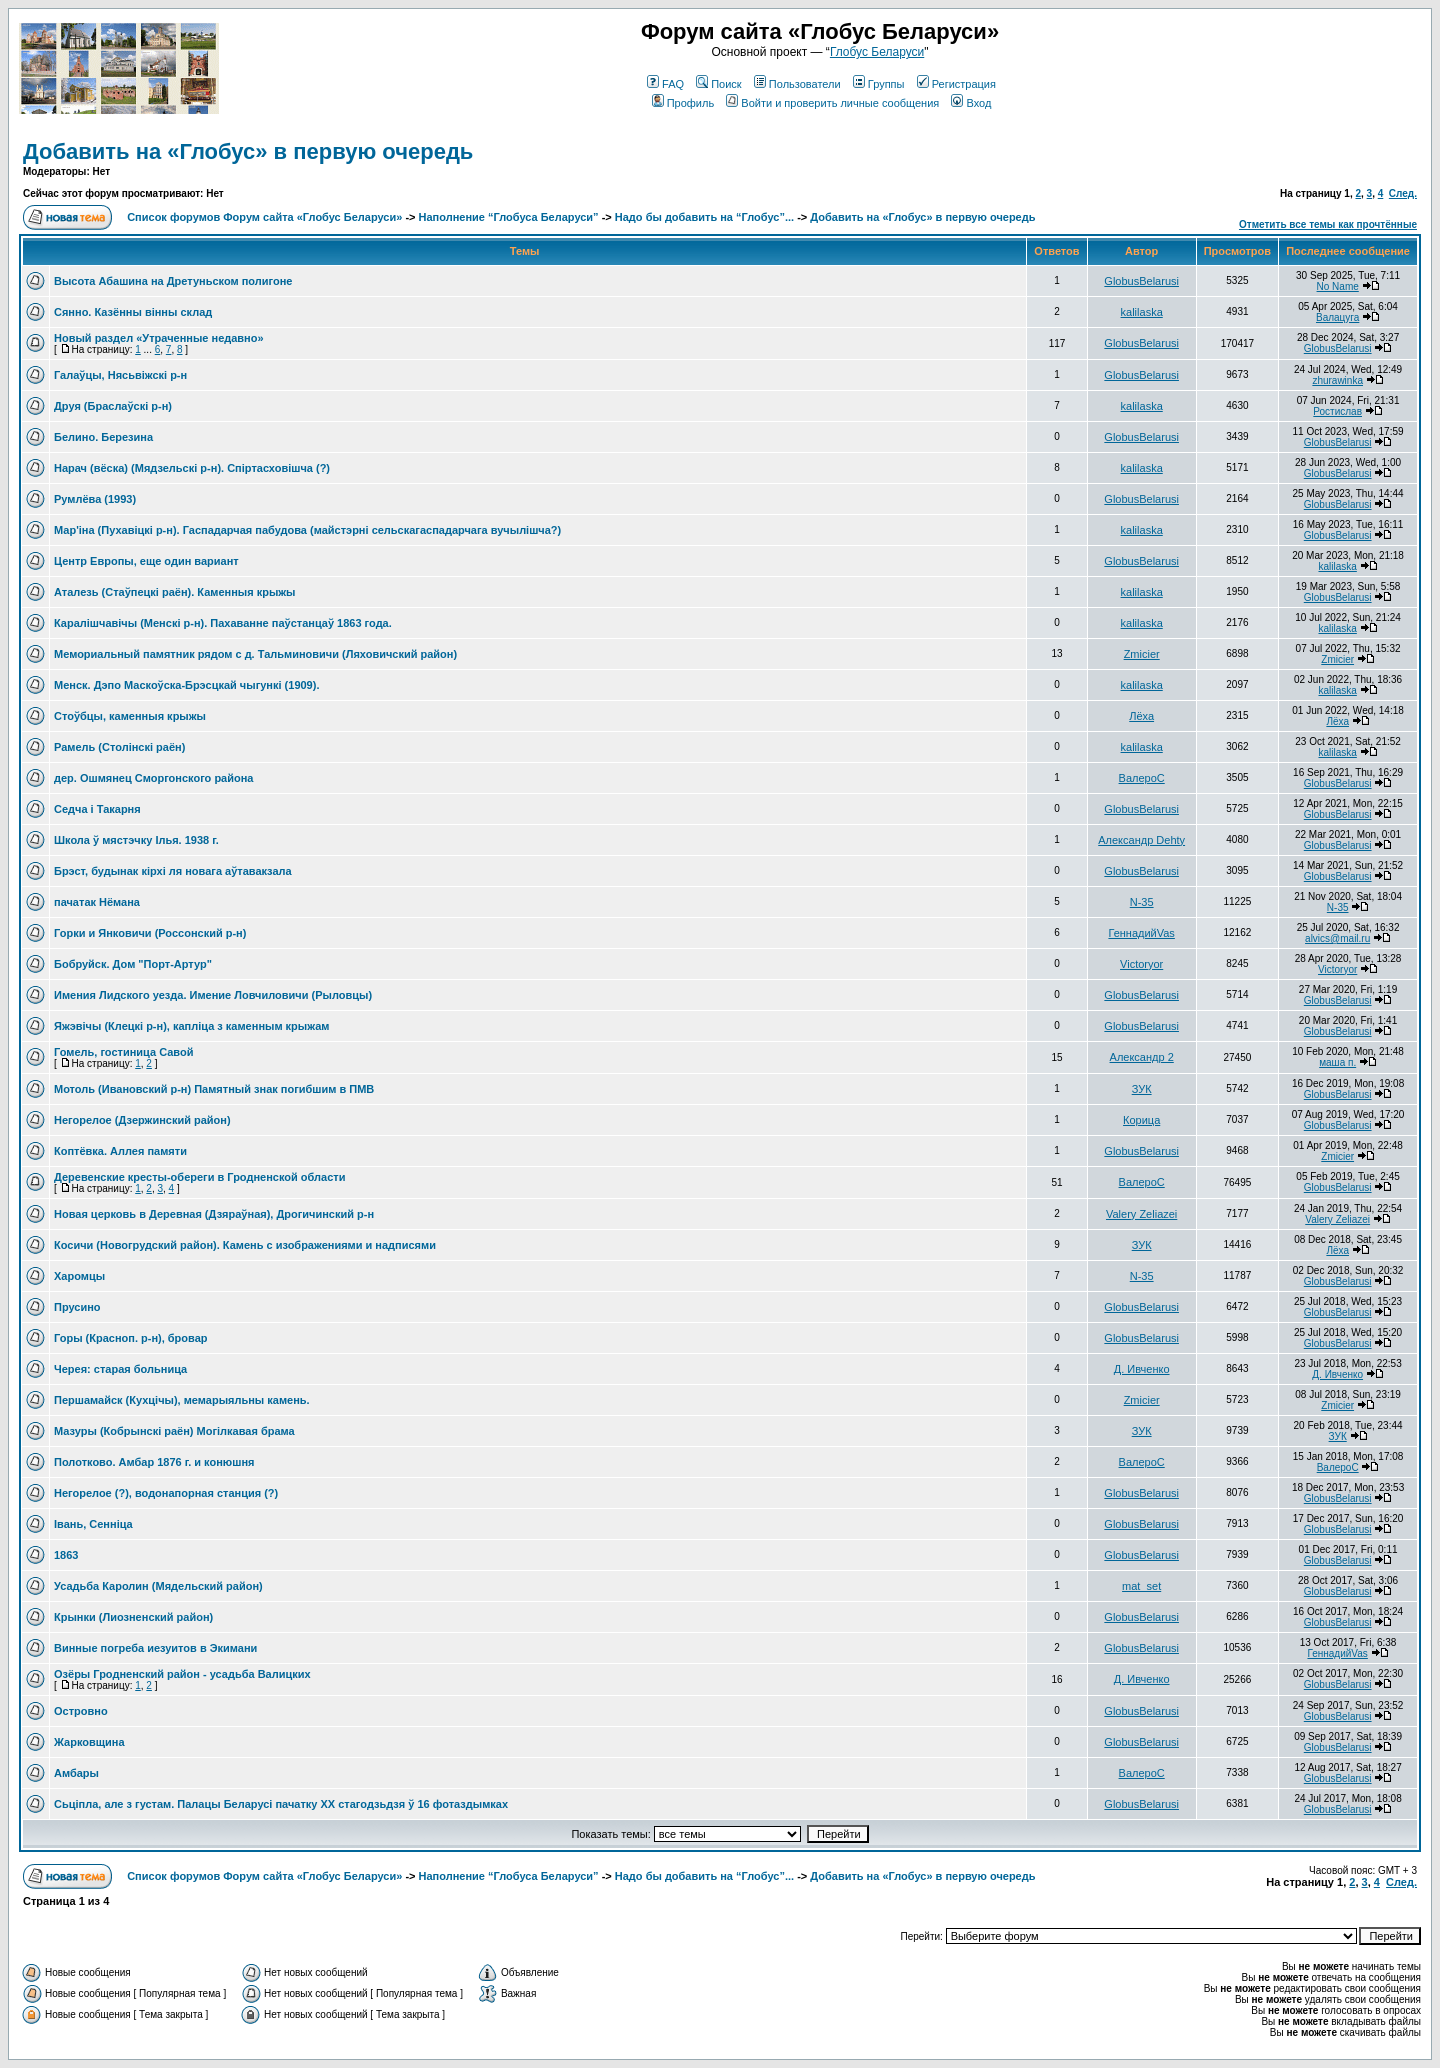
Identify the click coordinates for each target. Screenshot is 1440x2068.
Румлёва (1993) (95, 499)
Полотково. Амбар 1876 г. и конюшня (154, 1462)
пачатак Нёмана (97, 902)
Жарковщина (89, 1742)
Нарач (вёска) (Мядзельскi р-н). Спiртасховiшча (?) (192, 468)
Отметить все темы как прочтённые (1328, 224)
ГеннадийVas (1141, 933)
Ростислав (1337, 411)
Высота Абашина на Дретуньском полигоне (173, 281)
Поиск (718, 84)
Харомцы (79, 1276)
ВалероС (1142, 778)
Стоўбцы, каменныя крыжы (130, 716)
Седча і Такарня (97, 809)
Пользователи (797, 84)
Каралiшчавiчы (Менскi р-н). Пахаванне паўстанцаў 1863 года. (223, 623)
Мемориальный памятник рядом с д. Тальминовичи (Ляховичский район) (255, 654)
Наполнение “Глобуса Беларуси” (509, 217)
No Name (1338, 286)
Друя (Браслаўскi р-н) (113, 406)
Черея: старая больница (120, 1369)
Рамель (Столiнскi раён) (119, 747)
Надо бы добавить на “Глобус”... (704, 217)
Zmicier (1142, 654)
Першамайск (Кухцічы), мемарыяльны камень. (182, 1400)
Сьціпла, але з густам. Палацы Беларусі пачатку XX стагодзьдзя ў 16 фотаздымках (281, 1804)
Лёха (1141, 716)
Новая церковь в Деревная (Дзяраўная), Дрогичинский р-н (214, 1214)
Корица (1141, 1120)
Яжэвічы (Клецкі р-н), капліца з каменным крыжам (191, 1026)
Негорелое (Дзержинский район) (142, 1120)
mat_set (1141, 1586)
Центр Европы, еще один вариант (146, 561)
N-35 (1142, 902)
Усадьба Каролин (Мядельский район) (158, 1586)
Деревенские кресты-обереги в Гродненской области (199, 1177)
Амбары (76, 1773)
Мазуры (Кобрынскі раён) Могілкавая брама (174, 1431)
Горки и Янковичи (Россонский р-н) (150, 933)
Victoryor (1141, 964)
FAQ (665, 84)
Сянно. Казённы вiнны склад (133, 312)
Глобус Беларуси (877, 52)
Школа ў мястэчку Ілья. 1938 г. (136, 840)
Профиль (683, 103)
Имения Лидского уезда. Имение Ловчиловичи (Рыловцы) (213, 995)
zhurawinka (1337, 380)
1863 (66, 1555)
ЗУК (1142, 1089)
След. (1403, 193)
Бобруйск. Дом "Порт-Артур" (133, 964)
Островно (81, 1711)
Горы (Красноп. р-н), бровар (131, 1338)
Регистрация (956, 84)
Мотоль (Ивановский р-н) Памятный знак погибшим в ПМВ (214, 1089)
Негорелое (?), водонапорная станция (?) (166, 1493)
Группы (879, 84)
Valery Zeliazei (1141, 1214)
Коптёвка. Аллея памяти (120, 1151)
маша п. (1337, 1062)
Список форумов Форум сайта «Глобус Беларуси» (264, 217)
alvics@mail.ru (1337, 938)
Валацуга (1337, 317)
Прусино (77, 1307)
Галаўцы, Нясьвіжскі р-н (120, 375)
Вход (971, 103)
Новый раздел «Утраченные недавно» (159, 338)
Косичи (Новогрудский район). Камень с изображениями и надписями (245, 1245)
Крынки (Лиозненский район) (133, 1617)
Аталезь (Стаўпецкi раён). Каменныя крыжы (174, 592)
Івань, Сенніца (93, 1524)
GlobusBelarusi (1141, 281)
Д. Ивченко (1142, 1369)
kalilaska (1142, 312)
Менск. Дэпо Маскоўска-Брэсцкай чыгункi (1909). (186, 685)
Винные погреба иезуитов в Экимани (155, 1648)
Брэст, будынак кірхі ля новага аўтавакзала (173, 871)
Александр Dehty (1141, 840)
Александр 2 (1142, 1057)
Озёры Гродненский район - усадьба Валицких (182, 1674)
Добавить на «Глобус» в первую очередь (248, 151)
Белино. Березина (103, 437)
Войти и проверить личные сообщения (832, 103)
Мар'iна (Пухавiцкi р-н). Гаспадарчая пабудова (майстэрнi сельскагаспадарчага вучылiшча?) (307, 530)
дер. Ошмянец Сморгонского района (153, 778)
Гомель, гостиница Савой (123, 1052)
